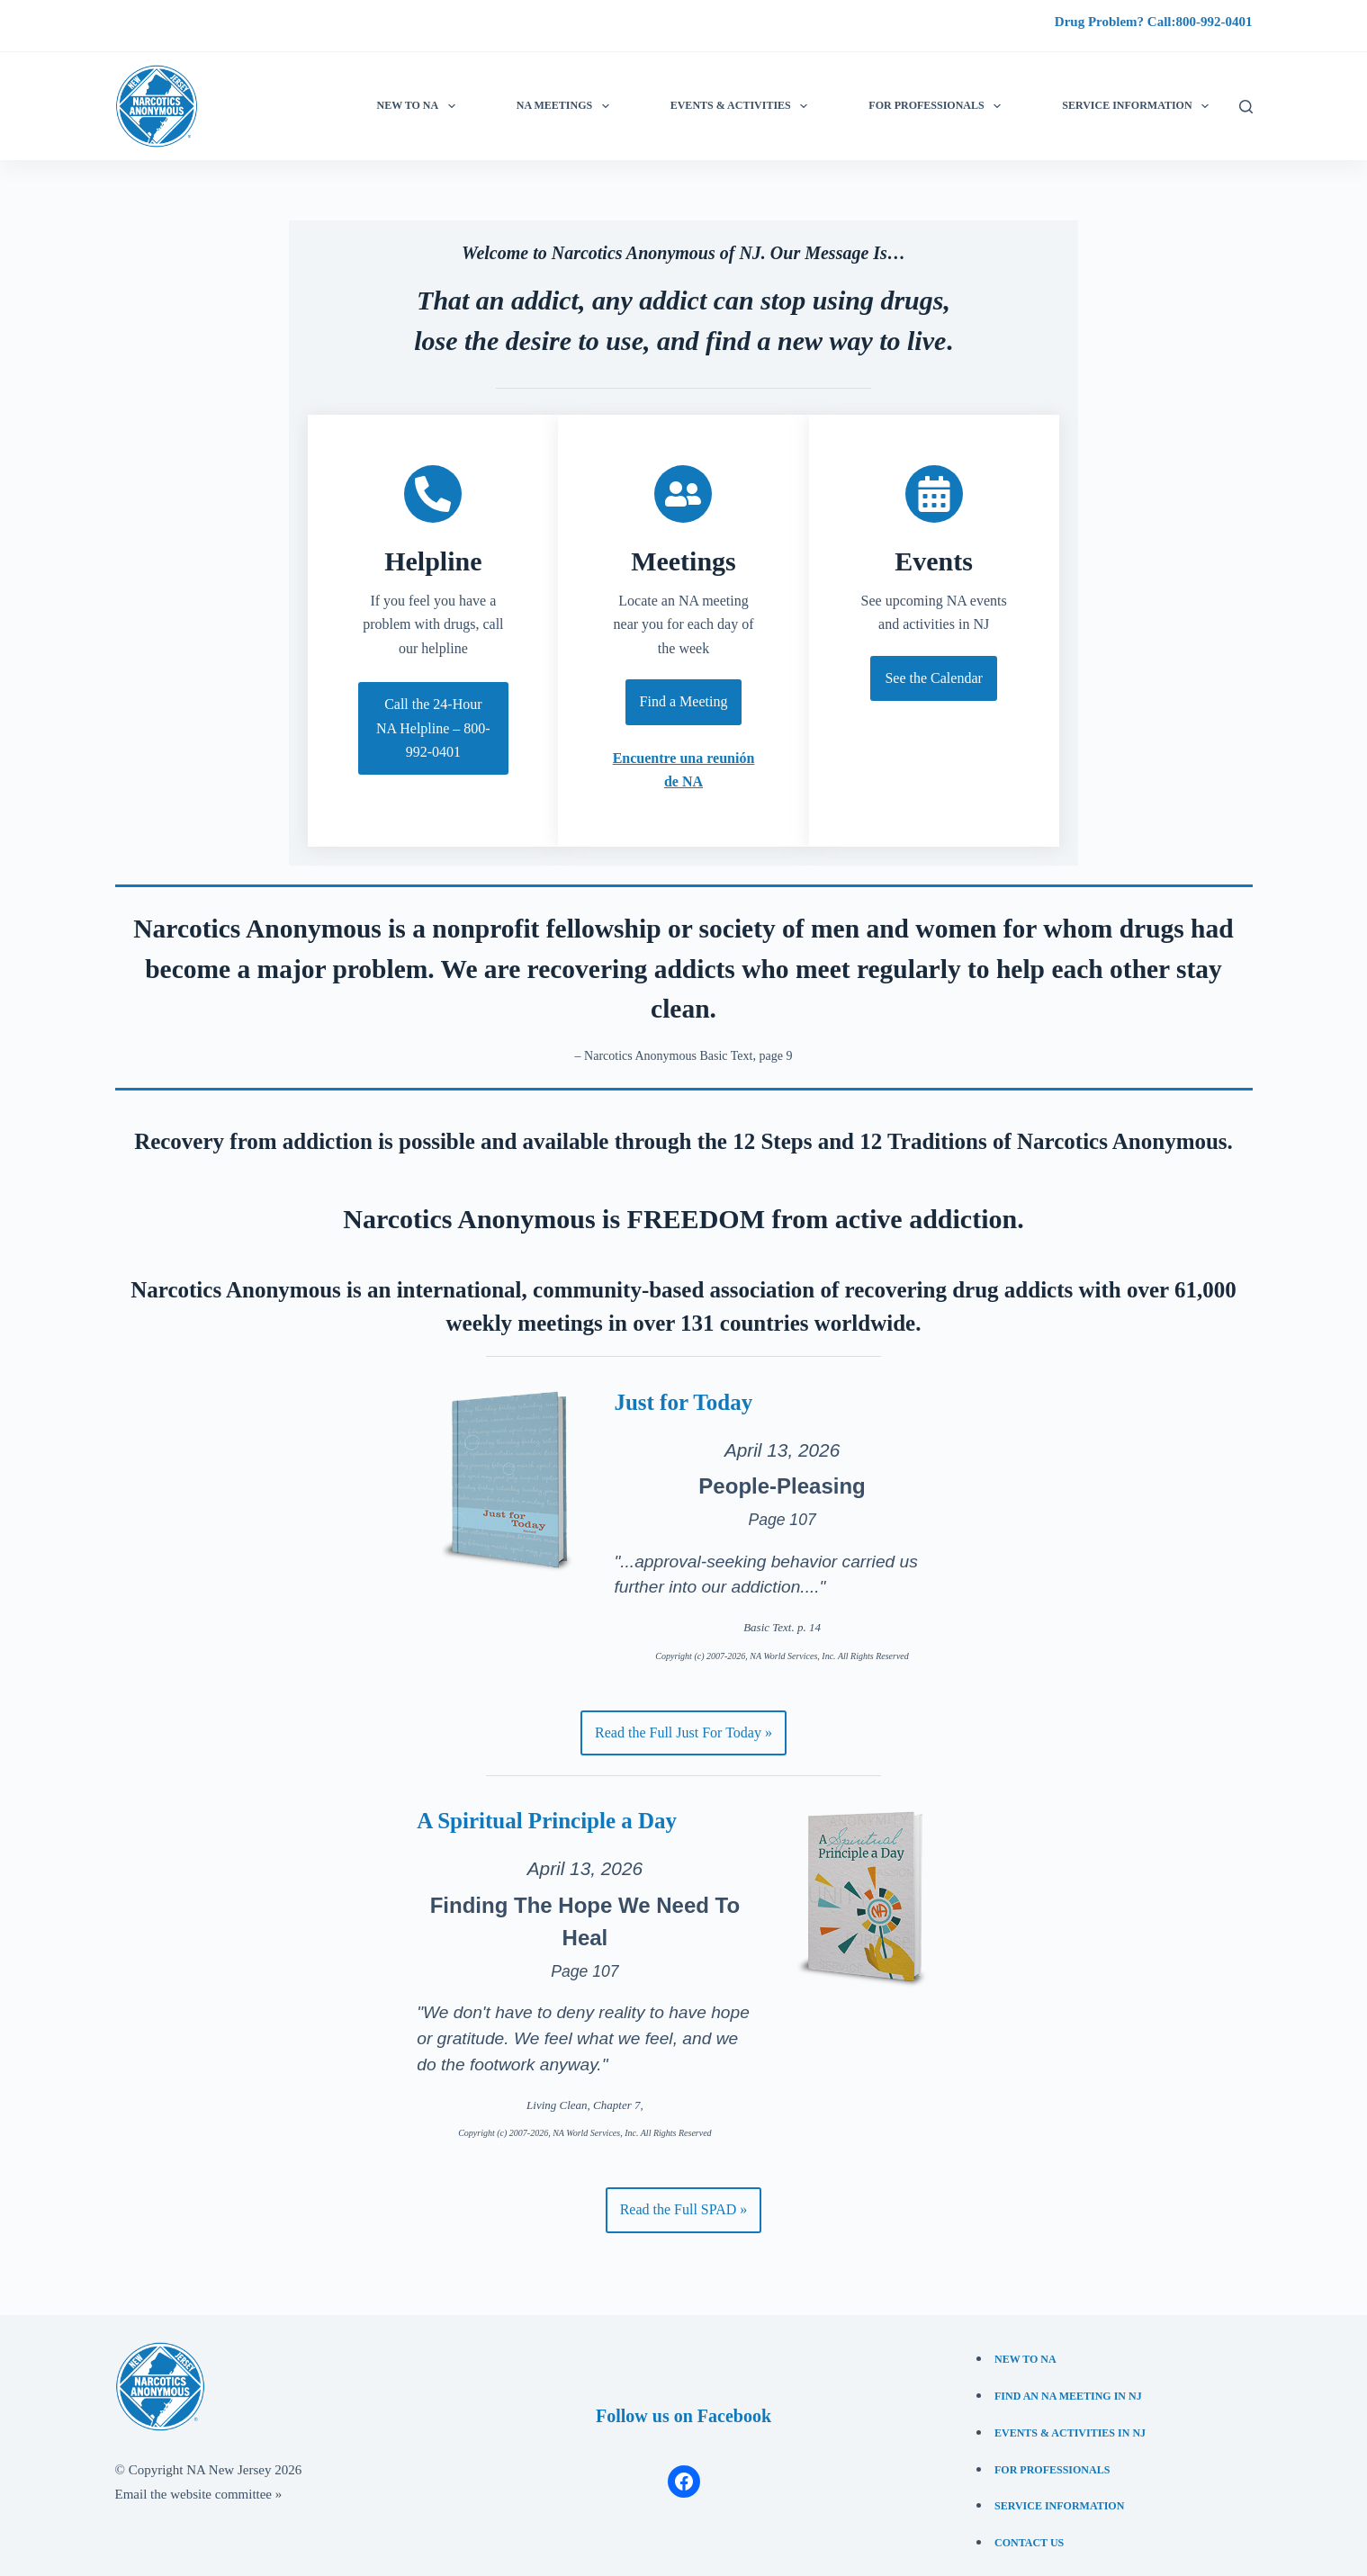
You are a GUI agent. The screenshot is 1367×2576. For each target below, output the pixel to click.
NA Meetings (566, 106)
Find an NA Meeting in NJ (1068, 2386)
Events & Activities (742, 106)
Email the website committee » (199, 2485)
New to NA (420, 106)
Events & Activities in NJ (1070, 2423)
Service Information (1059, 2497)
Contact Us (1029, 2533)
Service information (1139, 106)
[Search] (1246, 106)
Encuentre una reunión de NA (683, 771)
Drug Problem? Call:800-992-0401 (1154, 21)
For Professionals (938, 106)
